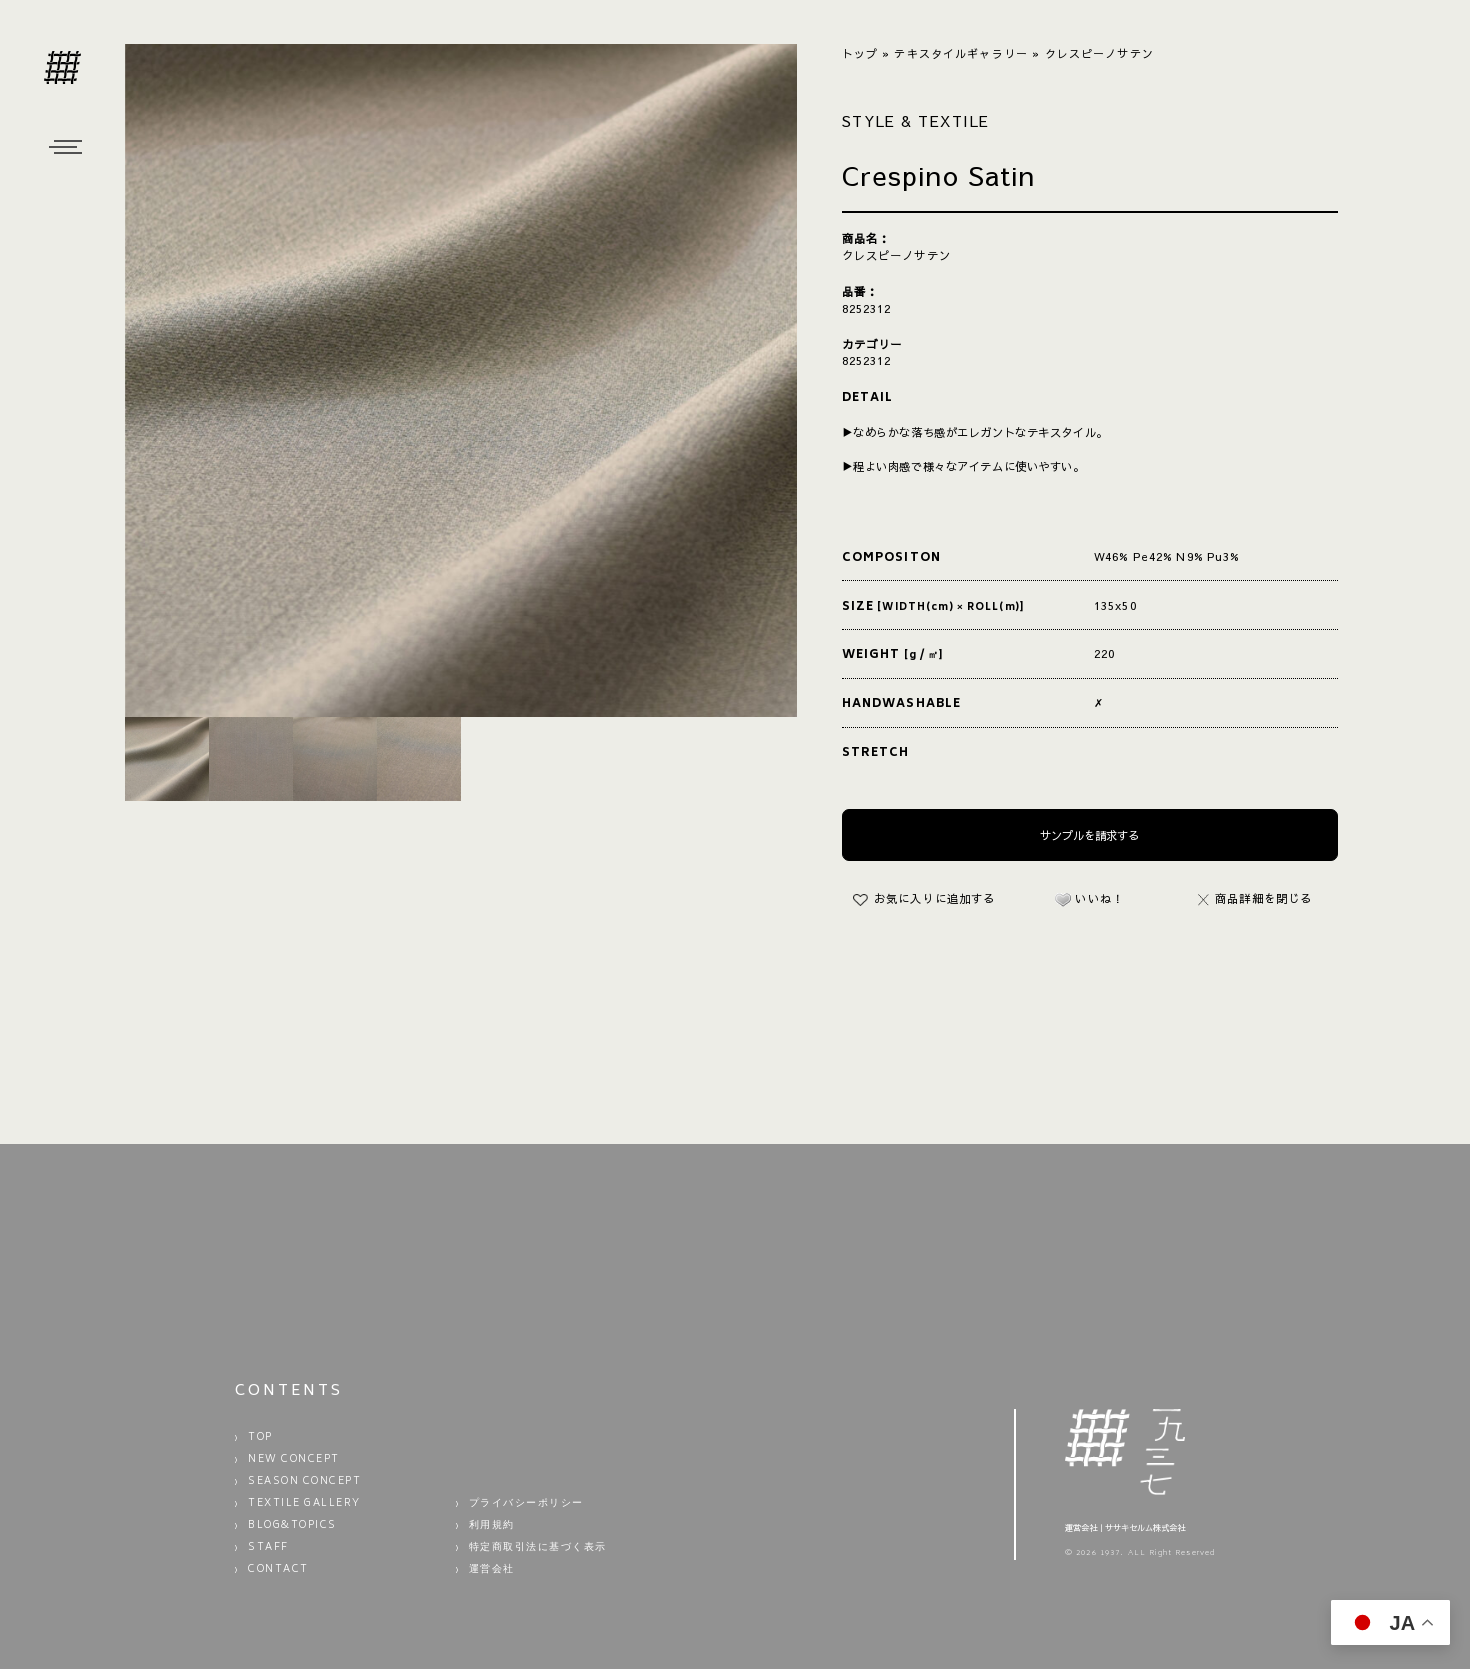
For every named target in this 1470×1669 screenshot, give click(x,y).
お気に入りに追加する (934, 898)
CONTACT (278, 1570)
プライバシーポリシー (526, 1504)
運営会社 (492, 1570)
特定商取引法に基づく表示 (538, 1548)
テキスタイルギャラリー (961, 53)
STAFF (268, 1548)
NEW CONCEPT (294, 1460)
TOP (260, 1438)
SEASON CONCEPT (304, 1482)
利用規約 (492, 1526)
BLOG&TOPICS (292, 1526)
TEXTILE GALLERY (304, 1504)
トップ (860, 53)
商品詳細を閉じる (1255, 898)
